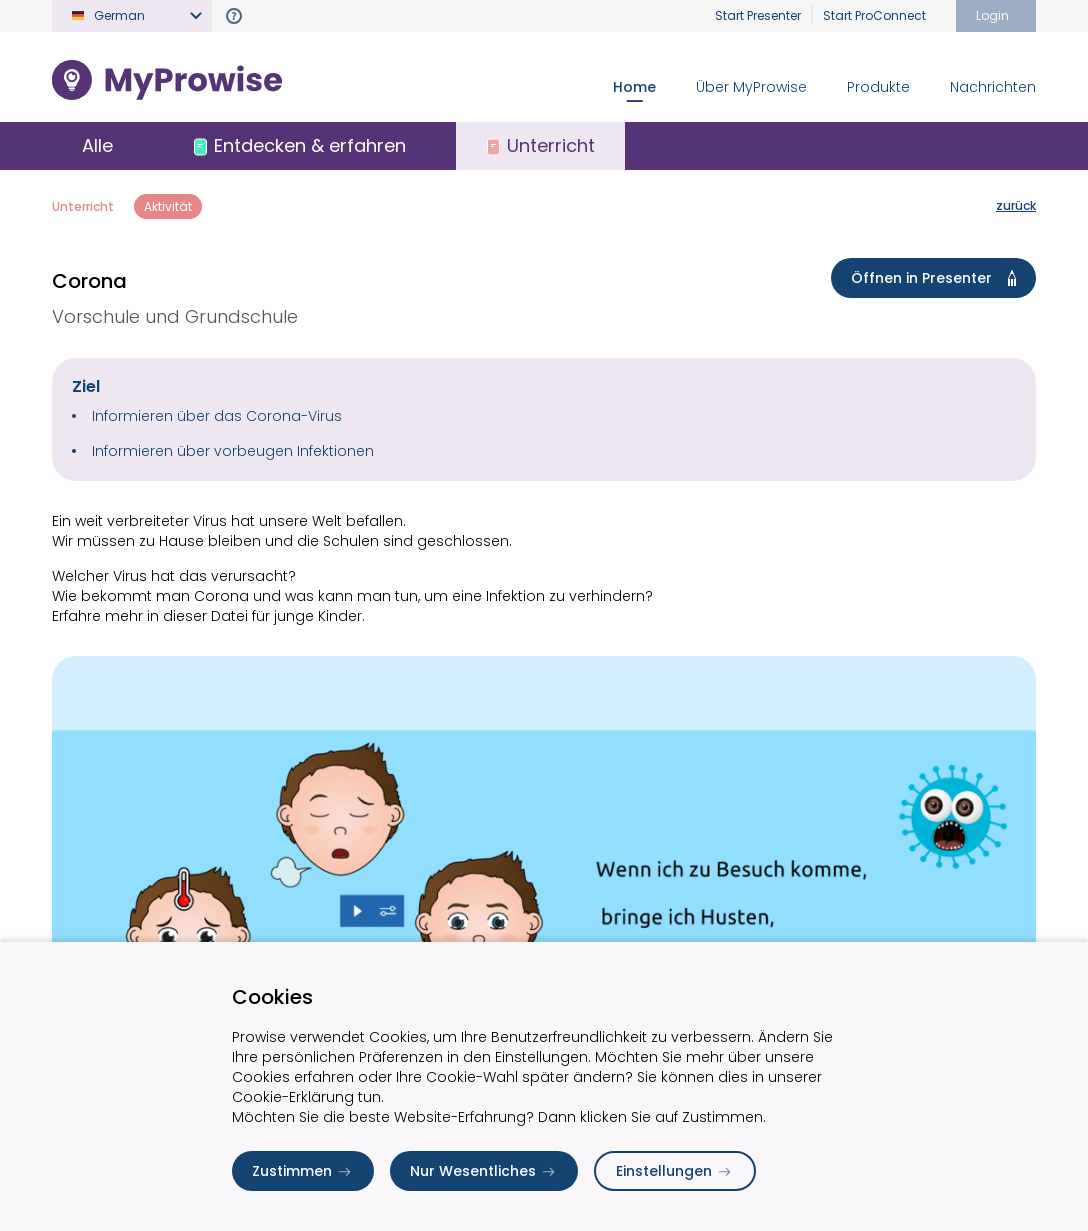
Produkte (878, 87)
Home (634, 87)
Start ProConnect (874, 15)
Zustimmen (303, 1171)
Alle (97, 145)
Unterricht (83, 206)
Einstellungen (675, 1171)
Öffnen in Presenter (937, 278)
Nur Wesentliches (484, 1171)
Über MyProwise (751, 87)
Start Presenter (758, 15)
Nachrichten (993, 87)
